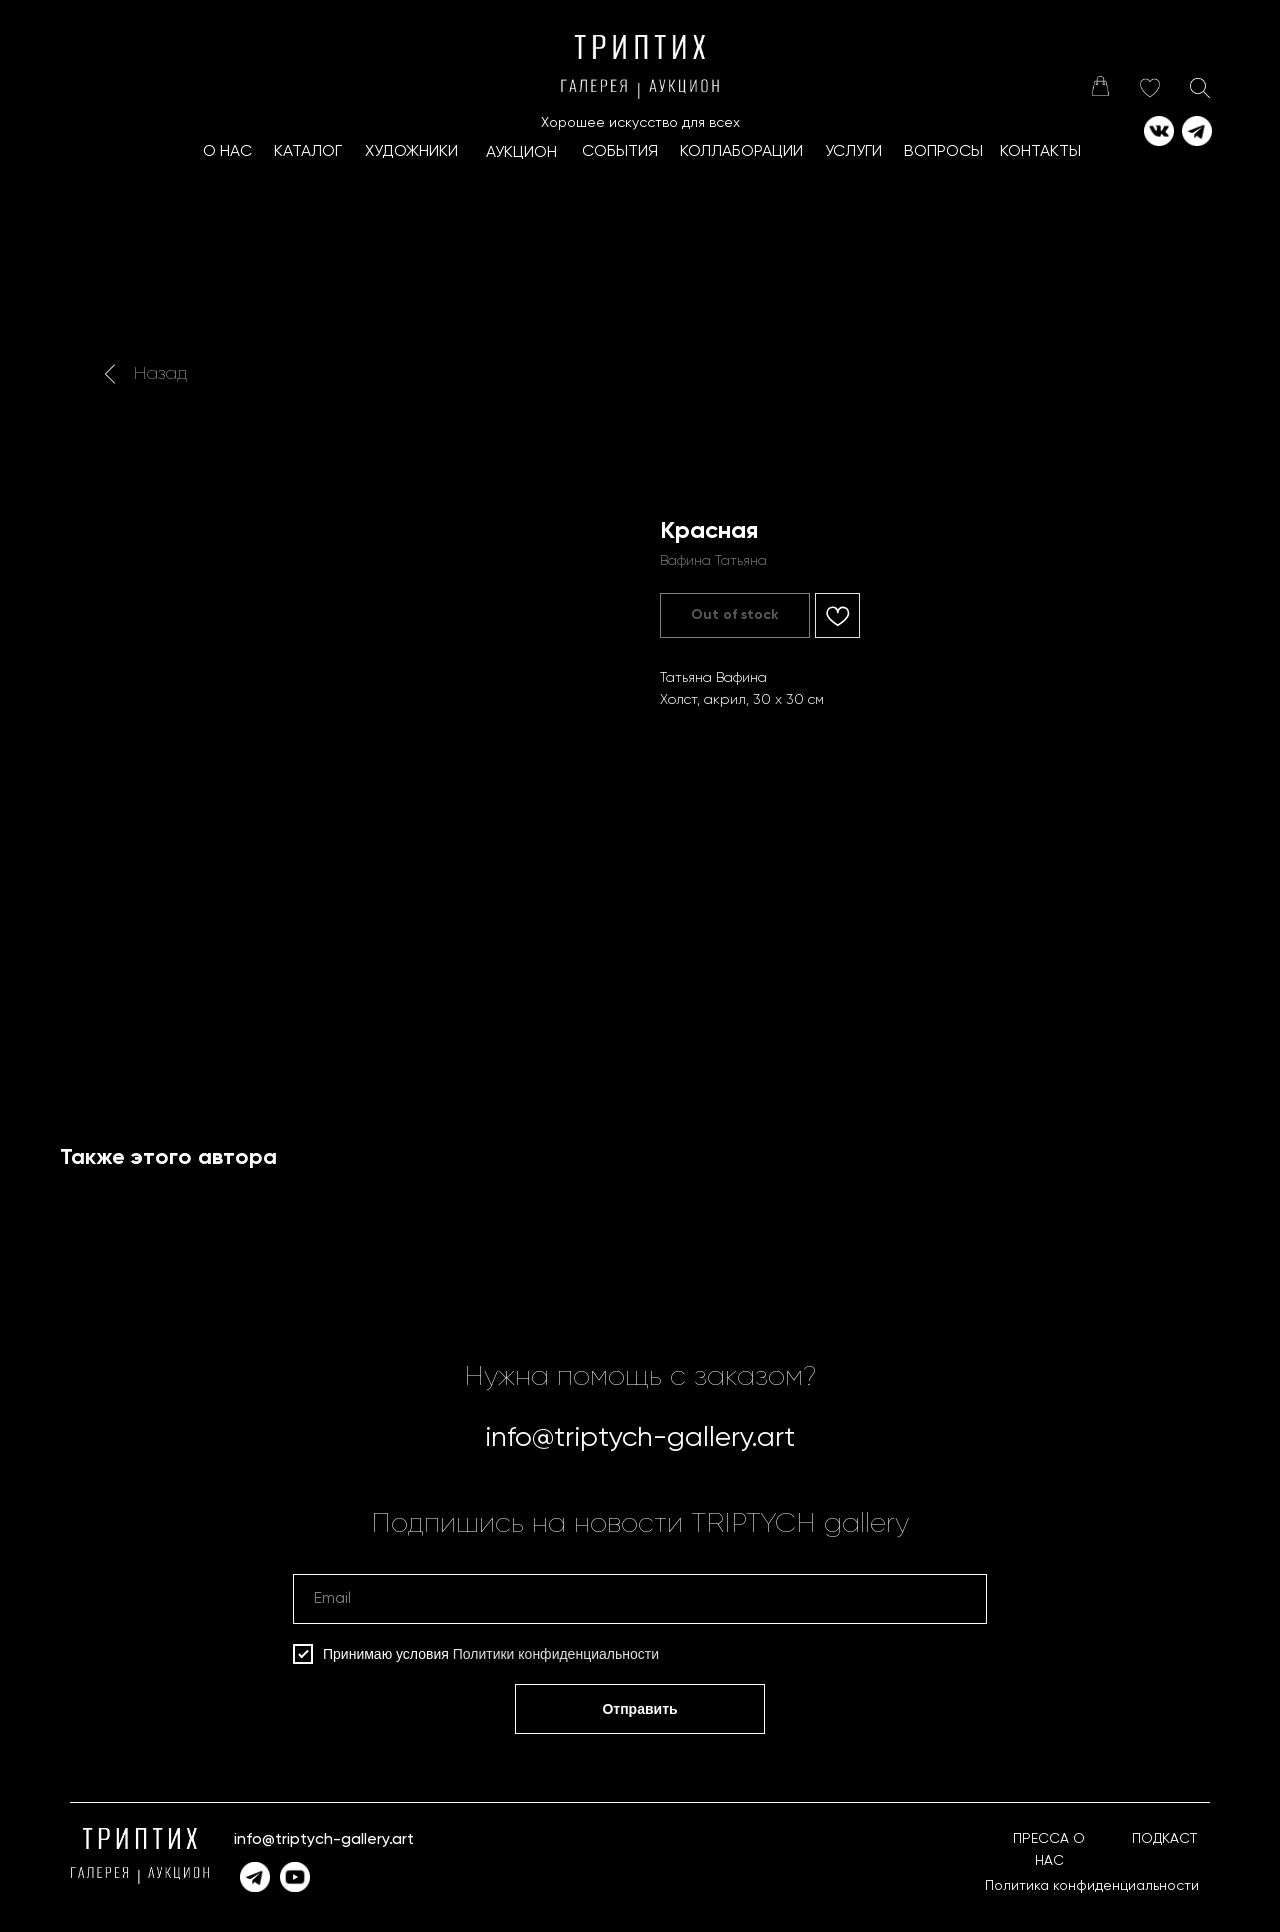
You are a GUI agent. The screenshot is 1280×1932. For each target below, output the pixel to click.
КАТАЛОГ (308, 152)
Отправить (639, 1709)
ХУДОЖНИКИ (411, 152)
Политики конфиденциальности (556, 1654)
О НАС (227, 152)
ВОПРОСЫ (943, 152)
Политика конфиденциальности (1092, 1886)
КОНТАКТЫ (1040, 152)
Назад (160, 374)
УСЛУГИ (853, 152)
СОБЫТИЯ (620, 152)
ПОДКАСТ (1164, 1839)
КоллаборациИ (741, 152)
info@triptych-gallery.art (640, 1438)
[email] (640, 1599)
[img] (1100, 86)
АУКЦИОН (521, 153)
